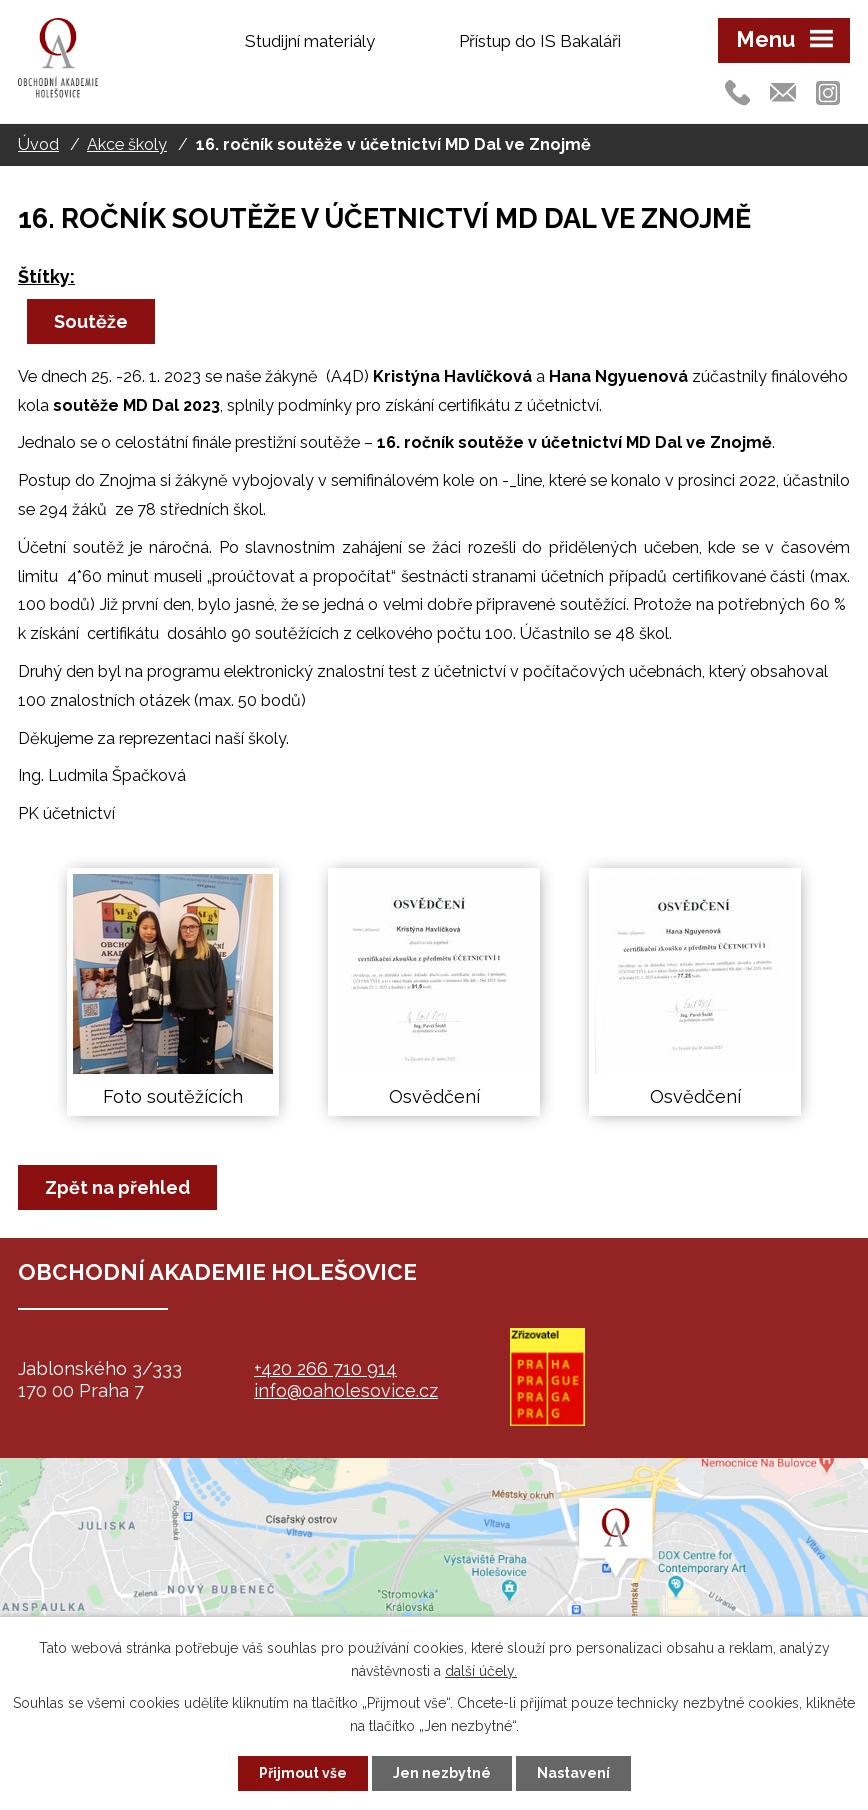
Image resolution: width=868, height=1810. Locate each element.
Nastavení (573, 1773)
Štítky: (46, 276)
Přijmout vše (303, 1773)
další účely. (481, 1671)
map (434, 1583)
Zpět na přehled (117, 1187)
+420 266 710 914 (325, 1368)
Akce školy (127, 144)
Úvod (38, 144)
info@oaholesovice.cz (346, 1390)
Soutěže (91, 321)
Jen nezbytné (442, 1773)
